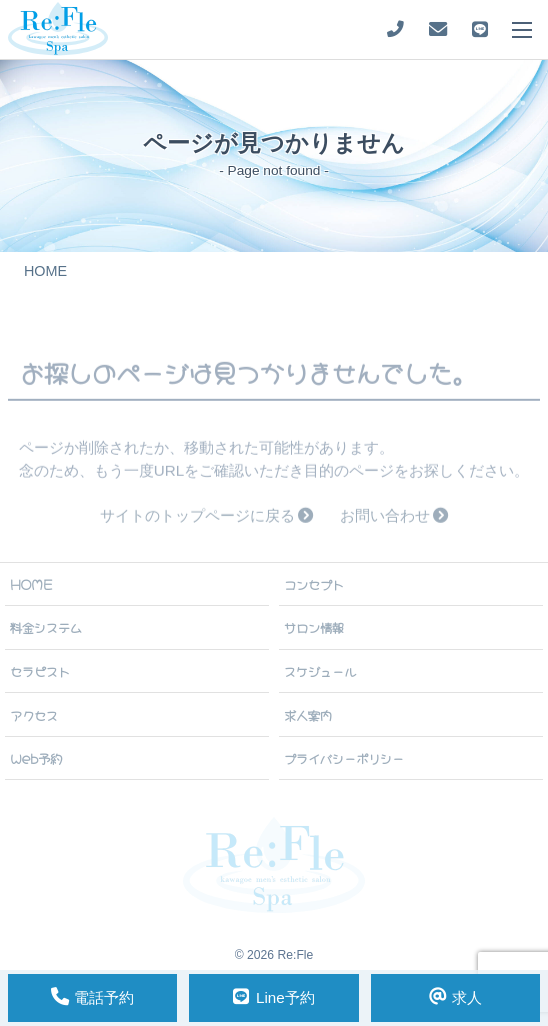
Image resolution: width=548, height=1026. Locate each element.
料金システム (46, 627)
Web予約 (36, 758)
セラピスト (40, 671)
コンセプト (314, 584)
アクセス (34, 715)
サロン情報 (314, 627)
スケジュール (320, 671)
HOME (31, 584)
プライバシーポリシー (344, 758)
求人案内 (308, 715)
